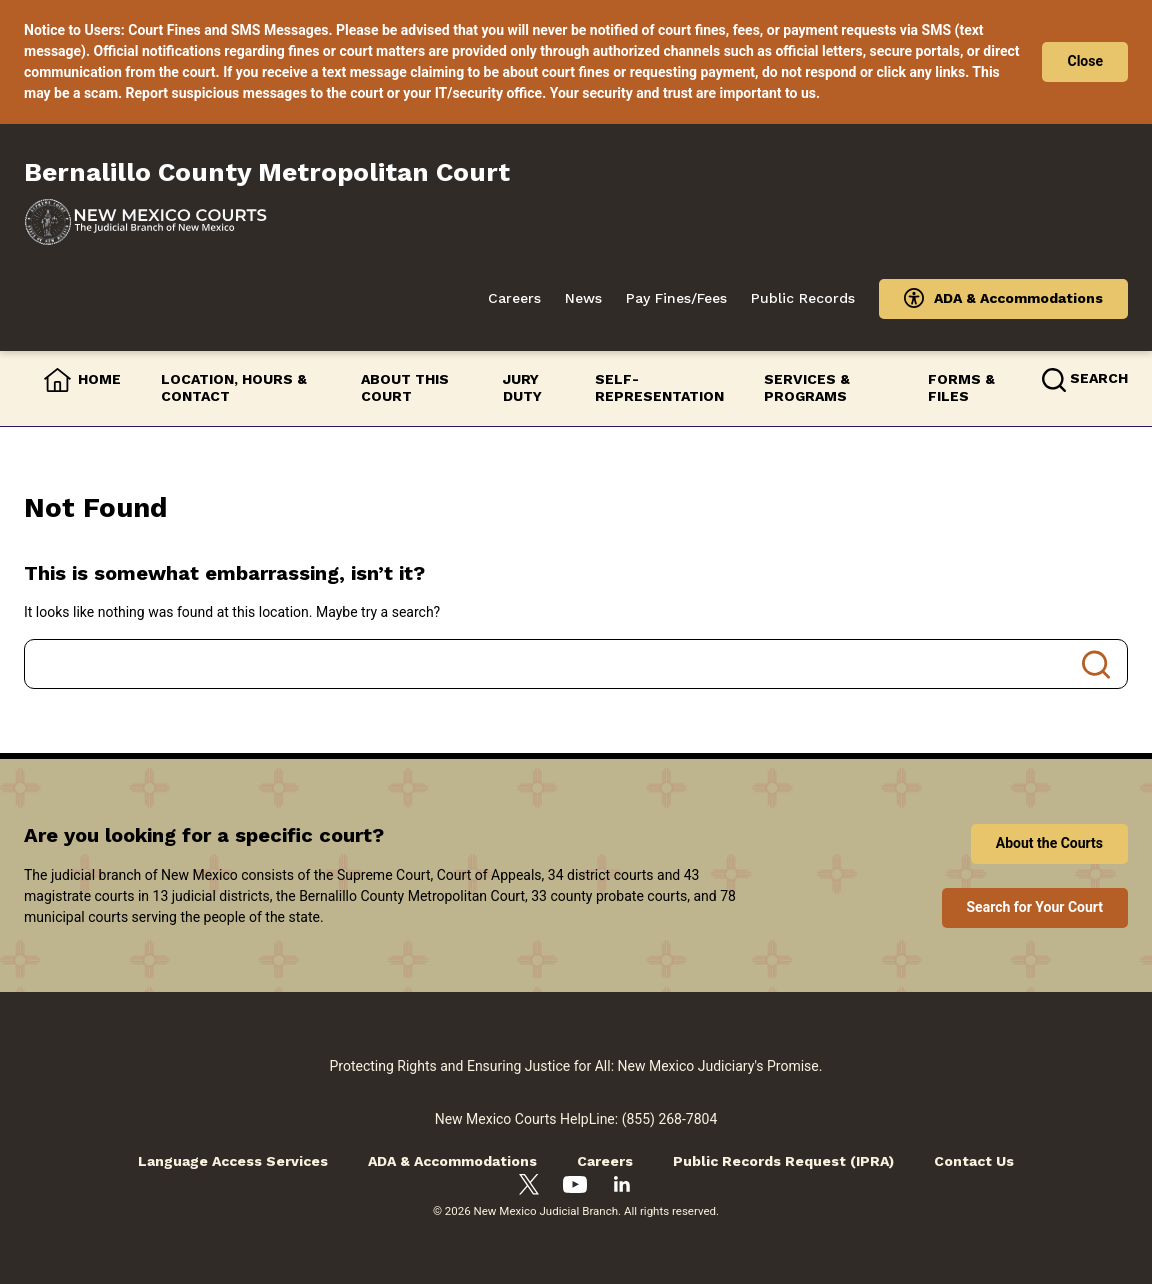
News (583, 298)
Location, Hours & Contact (234, 388)
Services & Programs (807, 388)
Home (99, 379)
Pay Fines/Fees (676, 298)
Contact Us (974, 1161)
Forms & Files (961, 388)
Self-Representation (659, 388)
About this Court (405, 388)
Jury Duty (522, 388)
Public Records (803, 298)
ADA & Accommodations (1018, 298)
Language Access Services (233, 1161)
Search (1096, 664)
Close (1085, 61)
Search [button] (1099, 378)
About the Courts (1049, 843)
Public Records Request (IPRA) (783, 1161)
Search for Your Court (1035, 907)
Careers (514, 298)
